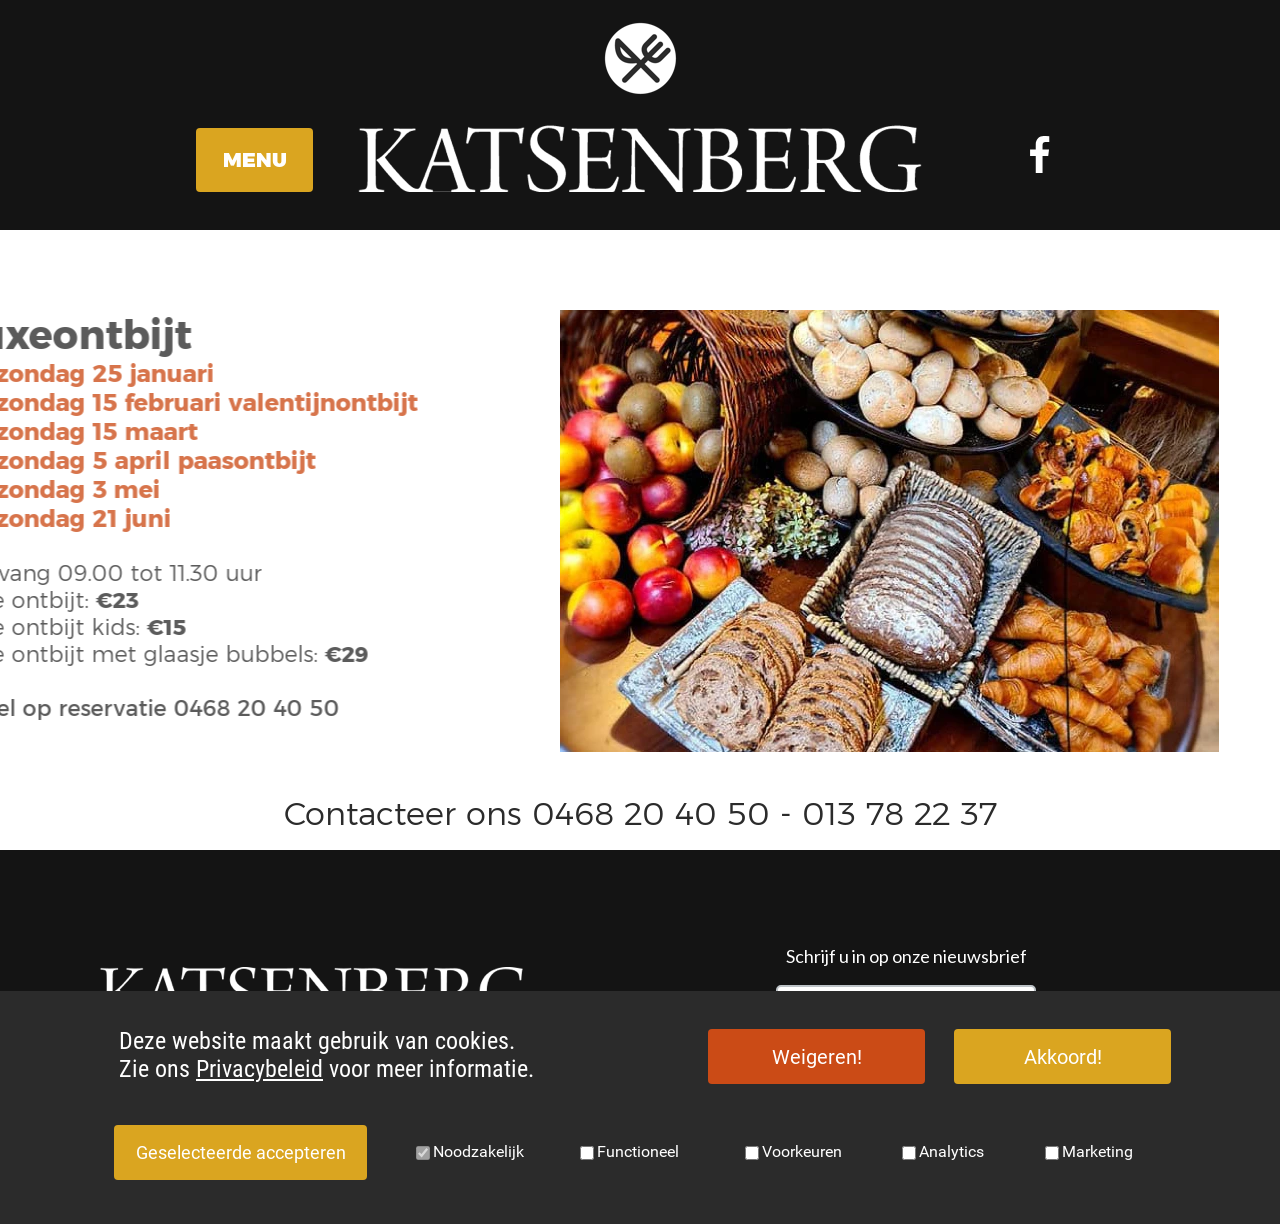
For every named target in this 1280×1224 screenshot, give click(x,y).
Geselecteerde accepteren (241, 1152)
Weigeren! (817, 1057)
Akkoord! (1063, 1057)
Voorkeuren (802, 1151)
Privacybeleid (259, 1069)
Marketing (1097, 1151)
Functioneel (638, 1151)
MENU (255, 160)
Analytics (951, 1151)
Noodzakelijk (478, 1151)
